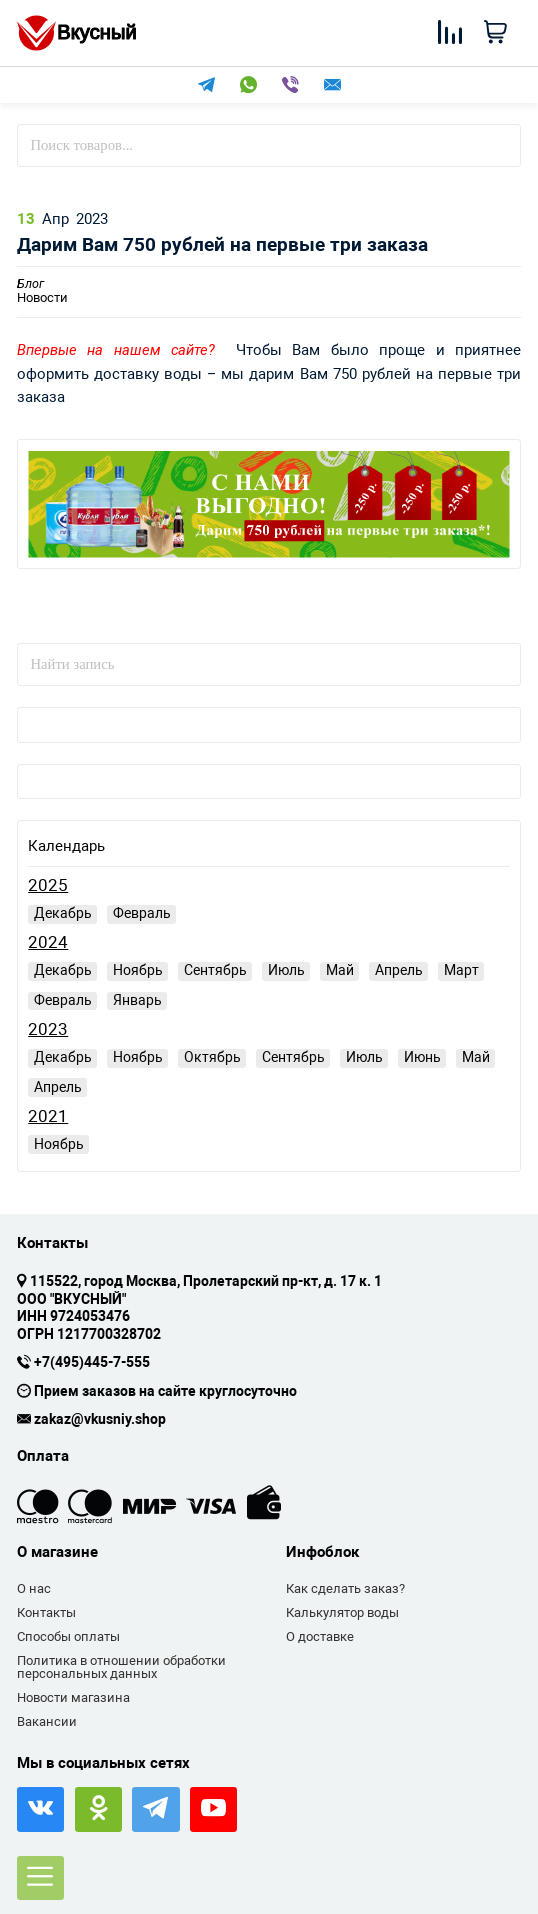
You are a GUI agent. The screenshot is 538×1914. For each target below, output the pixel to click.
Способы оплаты (68, 1636)
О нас (34, 1588)
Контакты (46, 1612)
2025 (48, 885)
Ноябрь (138, 970)
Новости (42, 291)
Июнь (422, 1057)
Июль (286, 970)
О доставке (320, 1636)
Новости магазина (73, 1697)
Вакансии (47, 1721)
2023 (48, 1029)
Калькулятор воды (342, 1612)
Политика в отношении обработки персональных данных (121, 1667)
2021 (48, 1116)
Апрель (399, 970)
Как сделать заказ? (345, 1588)
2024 (48, 942)
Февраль (142, 913)
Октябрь (212, 1057)
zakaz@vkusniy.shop (100, 1420)
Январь (137, 1000)
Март (461, 970)
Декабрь (63, 913)
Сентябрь (215, 970)
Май (340, 970)
